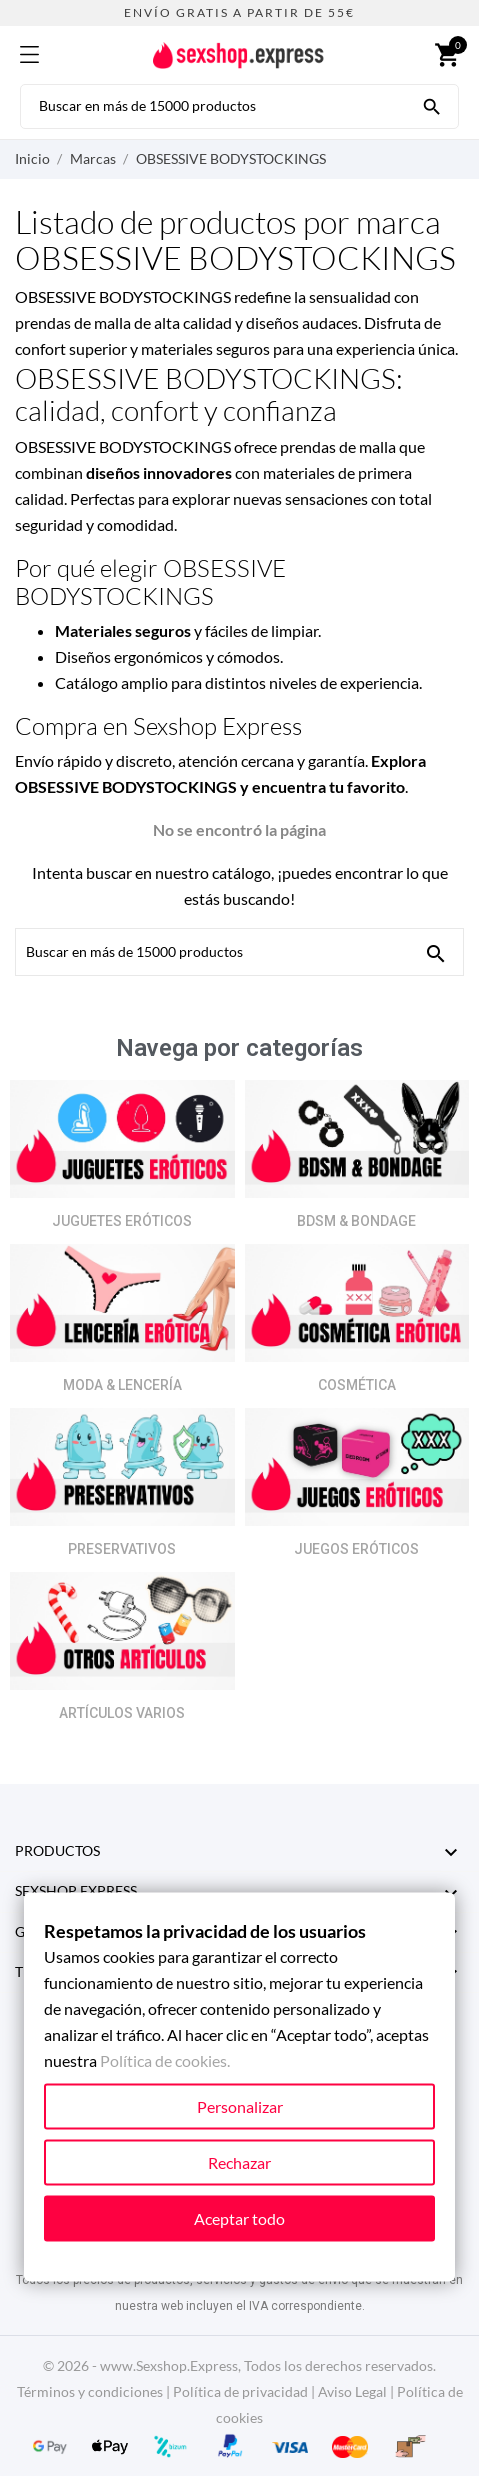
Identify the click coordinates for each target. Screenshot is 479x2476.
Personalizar (240, 2106)
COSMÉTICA (357, 1385)
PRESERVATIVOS (122, 1549)
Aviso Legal (352, 2391)
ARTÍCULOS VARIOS (122, 1713)
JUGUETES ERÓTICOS (122, 1221)
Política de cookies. (165, 2060)
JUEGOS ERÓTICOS (356, 1549)
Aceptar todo (239, 2218)
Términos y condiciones (90, 2391)
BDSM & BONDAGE (356, 1221)
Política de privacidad (240, 2391)
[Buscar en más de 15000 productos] (432, 105)
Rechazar (239, 2162)
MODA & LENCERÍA (122, 1385)
